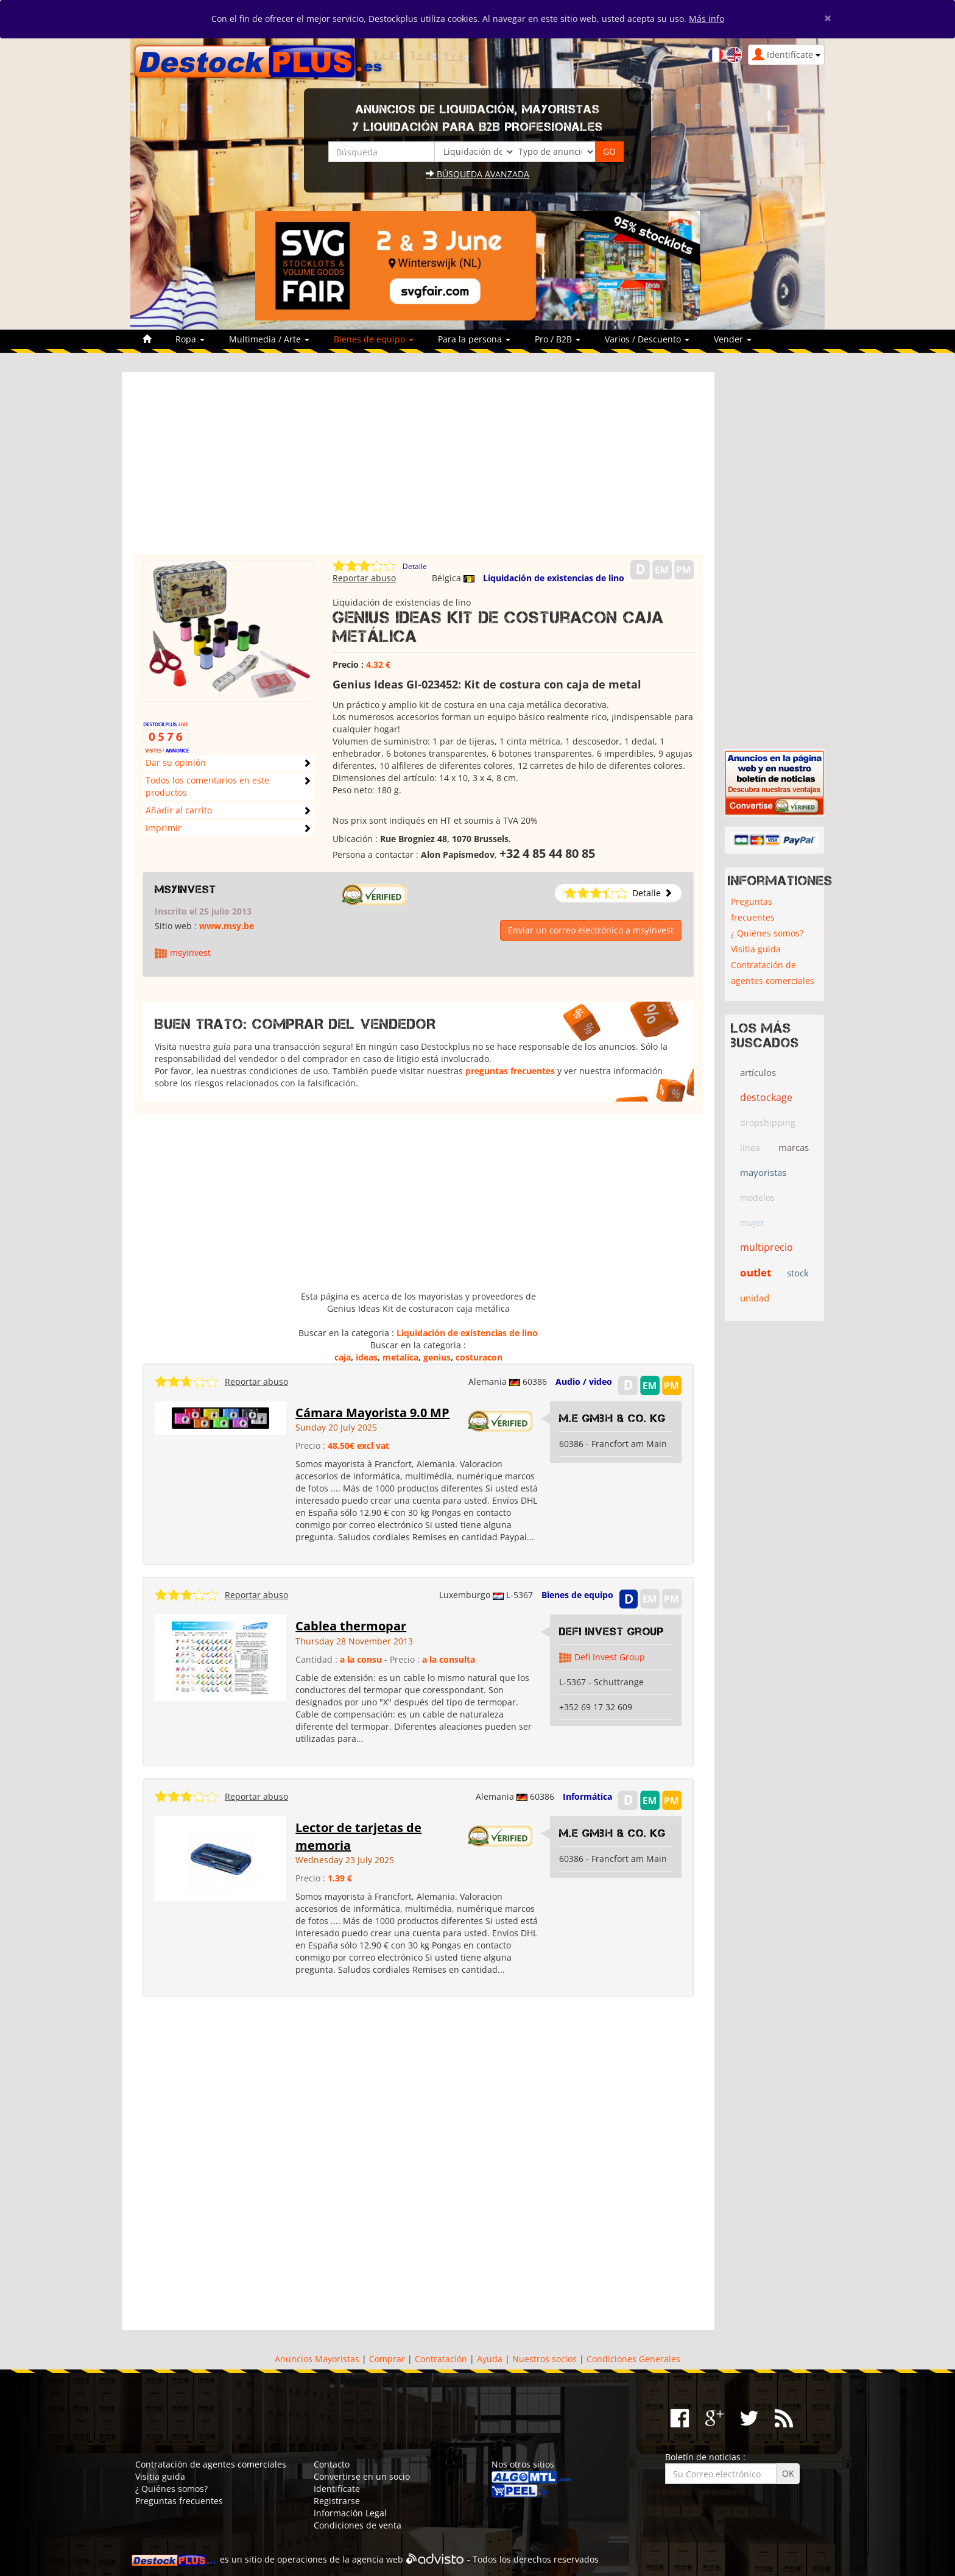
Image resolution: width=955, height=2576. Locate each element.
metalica (400, 1357)
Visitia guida (756, 949)
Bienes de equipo (577, 1595)
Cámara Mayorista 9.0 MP (372, 1412)
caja (342, 1357)
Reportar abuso (364, 578)
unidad (754, 1298)
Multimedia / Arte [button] (269, 339)
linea (750, 1147)
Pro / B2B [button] (557, 339)
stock (798, 1273)
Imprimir (163, 827)
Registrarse (337, 2501)
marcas (793, 1147)
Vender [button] (733, 339)
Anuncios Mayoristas (317, 2359)
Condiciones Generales (633, 2359)
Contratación (441, 2359)
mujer (752, 1222)
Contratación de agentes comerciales (772, 972)
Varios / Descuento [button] (647, 339)
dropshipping (767, 1122)
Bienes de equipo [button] (374, 339)
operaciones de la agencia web (340, 2559)
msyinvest (185, 889)
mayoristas (763, 1172)
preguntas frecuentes (510, 1071)
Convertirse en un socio (362, 2476)
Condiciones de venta (357, 2525)
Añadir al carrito (179, 810)
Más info (706, 18)
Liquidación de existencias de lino (553, 578)
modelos (757, 1197)
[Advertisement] (418, 468)
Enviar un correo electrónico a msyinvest (591, 930)
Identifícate (337, 2488)
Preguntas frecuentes (753, 909)
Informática (587, 1796)
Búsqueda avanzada (477, 174)
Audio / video (583, 1381)
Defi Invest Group (611, 1632)
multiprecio (766, 1247)
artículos (758, 1072)
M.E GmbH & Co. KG (612, 1418)
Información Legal (350, 2513)
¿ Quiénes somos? (767, 933)
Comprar (387, 2359)
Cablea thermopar (350, 1626)
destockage (766, 1097)
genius (437, 1357)
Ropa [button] (190, 339)
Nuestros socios (544, 2359)
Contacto (332, 2464)
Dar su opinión (176, 762)
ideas (367, 1357)
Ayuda (489, 2359)
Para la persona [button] (474, 339)
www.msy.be (226, 926)
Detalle (415, 566)
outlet (755, 1272)
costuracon (479, 1357)
